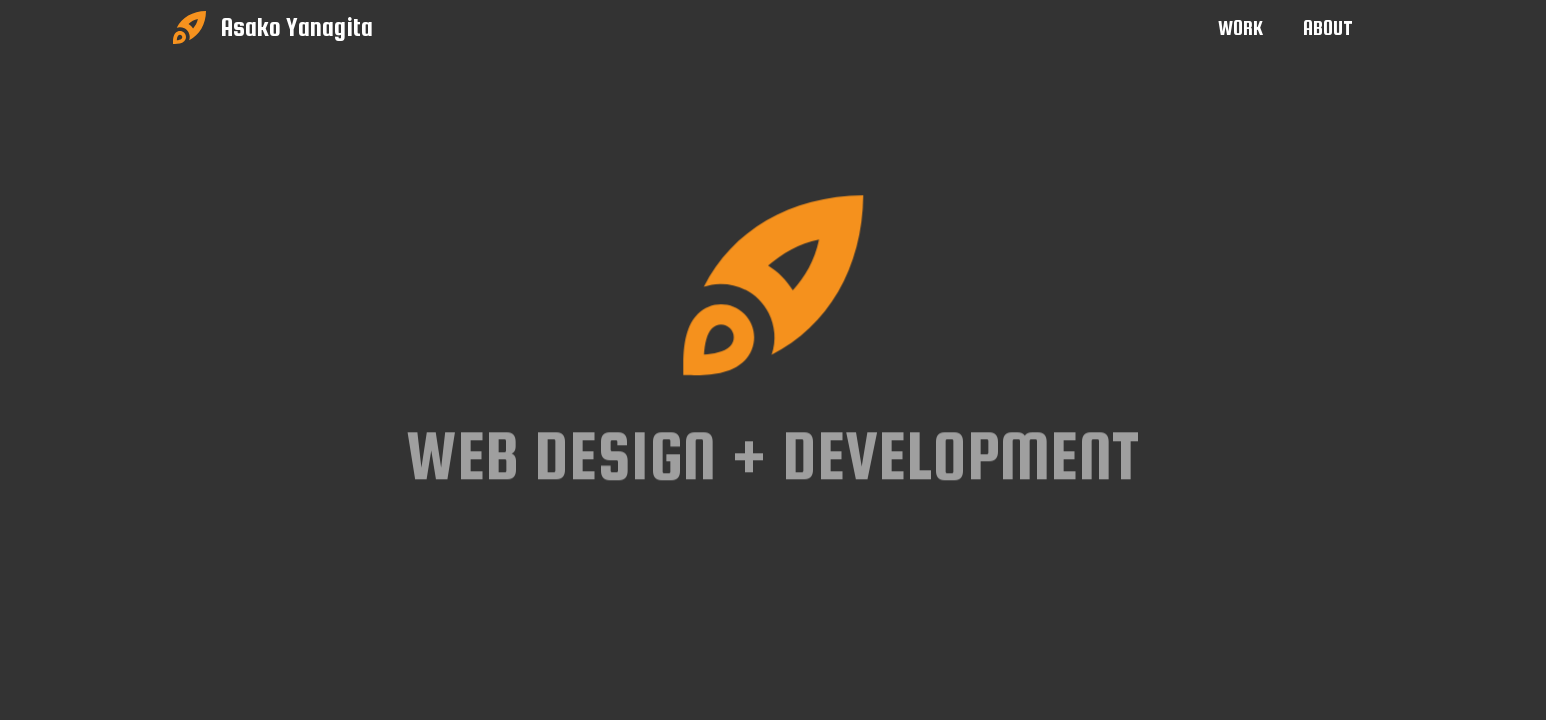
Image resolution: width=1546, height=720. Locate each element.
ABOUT (1328, 27)
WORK (1240, 27)
